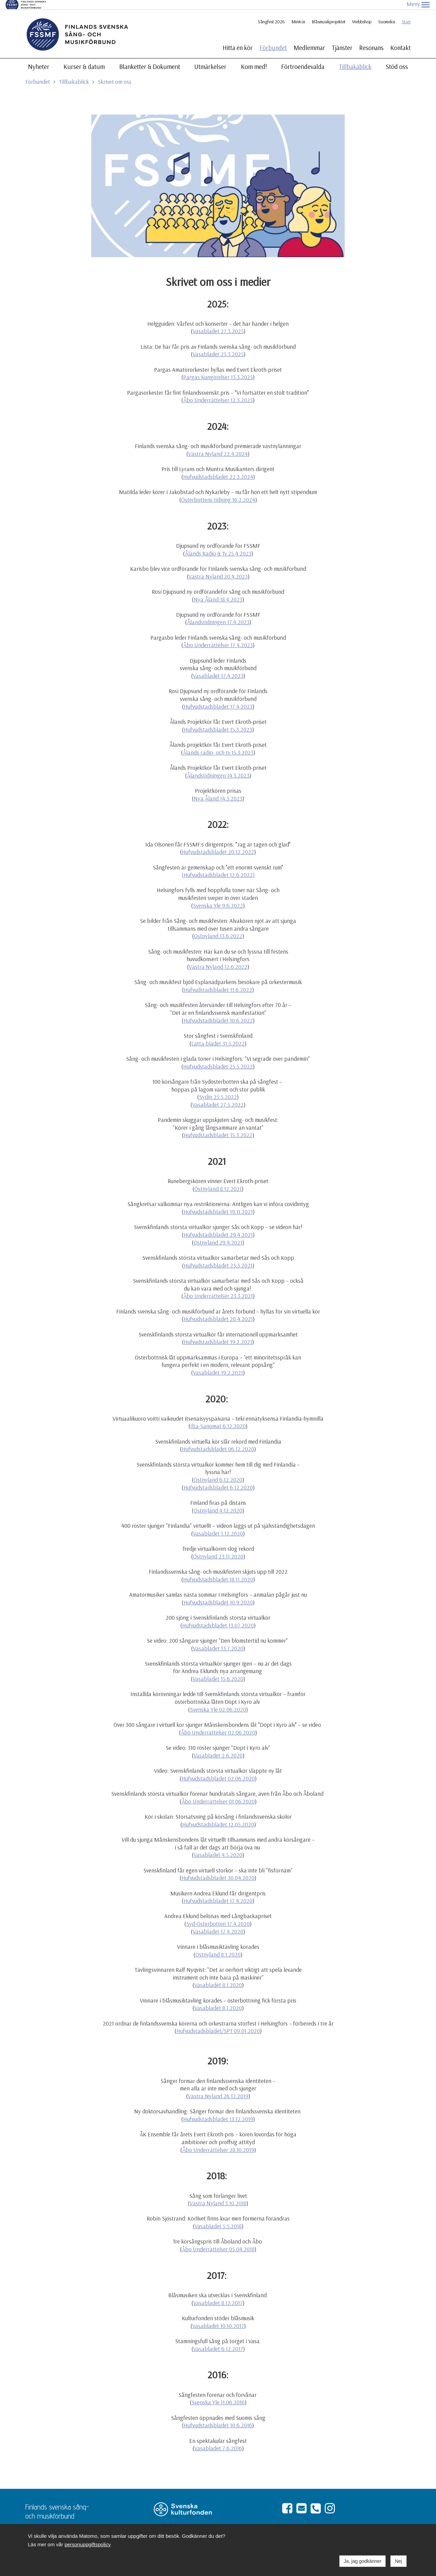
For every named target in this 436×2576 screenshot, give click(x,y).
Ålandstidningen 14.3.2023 (218, 766)
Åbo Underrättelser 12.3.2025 (218, 390)
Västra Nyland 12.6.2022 (218, 957)
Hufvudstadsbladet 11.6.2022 (218, 980)
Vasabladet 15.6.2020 (218, 1669)
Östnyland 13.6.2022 (218, 926)
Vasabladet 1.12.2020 (218, 1524)
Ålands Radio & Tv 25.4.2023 (218, 544)
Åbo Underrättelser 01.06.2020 (218, 1792)
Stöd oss (397, 57)
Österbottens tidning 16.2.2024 (218, 490)
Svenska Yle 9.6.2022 (218, 896)
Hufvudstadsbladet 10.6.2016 (218, 2416)
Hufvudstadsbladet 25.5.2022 (218, 1057)
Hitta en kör (238, 38)
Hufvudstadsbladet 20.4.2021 (218, 1309)
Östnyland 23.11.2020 (218, 1547)
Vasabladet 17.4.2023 (218, 666)
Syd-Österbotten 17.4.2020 (218, 1914)
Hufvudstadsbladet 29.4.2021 (218, 1225)
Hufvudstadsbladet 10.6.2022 (218, 1011)
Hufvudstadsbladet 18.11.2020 (218, 1570)
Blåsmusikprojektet (328, 12)
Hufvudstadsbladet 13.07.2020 (218, 1616)
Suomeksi (386, 12)
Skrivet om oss (114, 72)
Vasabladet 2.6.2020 (218, 1746)
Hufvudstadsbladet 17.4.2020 (218, 1891)
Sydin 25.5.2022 (218, 1087)
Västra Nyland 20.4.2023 (218, 567)
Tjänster (342, 38)
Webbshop (361, 12)
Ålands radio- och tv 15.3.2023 (218, 743)
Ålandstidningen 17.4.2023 (218, 612)
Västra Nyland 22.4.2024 (218, 444)
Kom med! (254, 57)
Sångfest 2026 (271, 12)
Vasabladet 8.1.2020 (218, 1975)
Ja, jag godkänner (362, 2561)
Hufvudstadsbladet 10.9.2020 (218, 1593)
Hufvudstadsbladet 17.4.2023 (218, 697)
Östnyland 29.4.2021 (218, 1233)
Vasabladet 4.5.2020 (218, 1845)
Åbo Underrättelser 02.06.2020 (218, 1723)
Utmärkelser (210, 57)
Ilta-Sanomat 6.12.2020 (218, 1416)
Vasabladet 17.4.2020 (218, 1922)
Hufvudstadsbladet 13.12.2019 (218, 2109)
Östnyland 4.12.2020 (218, 1501)
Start (406, 12)
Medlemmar (309, 38)
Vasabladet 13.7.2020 (218, 1639)
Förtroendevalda (302, 57)
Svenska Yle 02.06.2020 (218, 1700)
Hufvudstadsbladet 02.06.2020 (218, 1769)
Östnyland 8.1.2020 (218, 1945)
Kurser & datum (84, 57)
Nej (398, 2561)
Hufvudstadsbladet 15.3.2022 (218, 1125)
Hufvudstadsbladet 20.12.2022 (218, 842)
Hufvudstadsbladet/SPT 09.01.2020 (218, 2021)
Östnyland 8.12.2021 (218, 1179)
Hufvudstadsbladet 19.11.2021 (218, 1202)
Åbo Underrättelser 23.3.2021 (218, 1286)
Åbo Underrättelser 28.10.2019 (218, 2140)
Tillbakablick (355, 57)
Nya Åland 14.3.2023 (218, 789)
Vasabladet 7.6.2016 (218, 2439)
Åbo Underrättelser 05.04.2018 (218, 2239)
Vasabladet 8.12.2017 (218, 2293)
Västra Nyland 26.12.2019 (218, 2086)
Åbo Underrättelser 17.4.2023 (218, 635)
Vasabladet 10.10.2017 (218, 2316)
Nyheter (38, 57)
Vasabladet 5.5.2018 (218, 2217)
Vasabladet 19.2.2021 (218, 1363)
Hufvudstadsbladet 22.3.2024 (218, 467)
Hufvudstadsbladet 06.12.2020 (218, 1439)
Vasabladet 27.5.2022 (218, 1095)
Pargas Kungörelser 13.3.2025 (218, 367)
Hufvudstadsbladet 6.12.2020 (218, 1478)
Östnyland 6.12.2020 (218, 1470)
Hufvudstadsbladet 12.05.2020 (218, 1815)
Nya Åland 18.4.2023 (218, 590)
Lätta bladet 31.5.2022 (218, 1034)
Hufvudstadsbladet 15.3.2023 (218, 720)
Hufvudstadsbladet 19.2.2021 (218, 1332)
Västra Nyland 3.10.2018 (218, 2194)
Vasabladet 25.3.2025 (218, 344)
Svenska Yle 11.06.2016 (218, 2393)
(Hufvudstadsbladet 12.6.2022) (218, 865)
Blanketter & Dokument (149, 57)
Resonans (371, 38)
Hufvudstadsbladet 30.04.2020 (218, 1868)
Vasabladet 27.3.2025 (218, 321)
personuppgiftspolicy (88, 2544)
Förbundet (273, 38)
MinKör (298, 12)
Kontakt (400, 38)
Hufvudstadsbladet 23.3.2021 (218, 1256)
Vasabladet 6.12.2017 (218, 2339)
